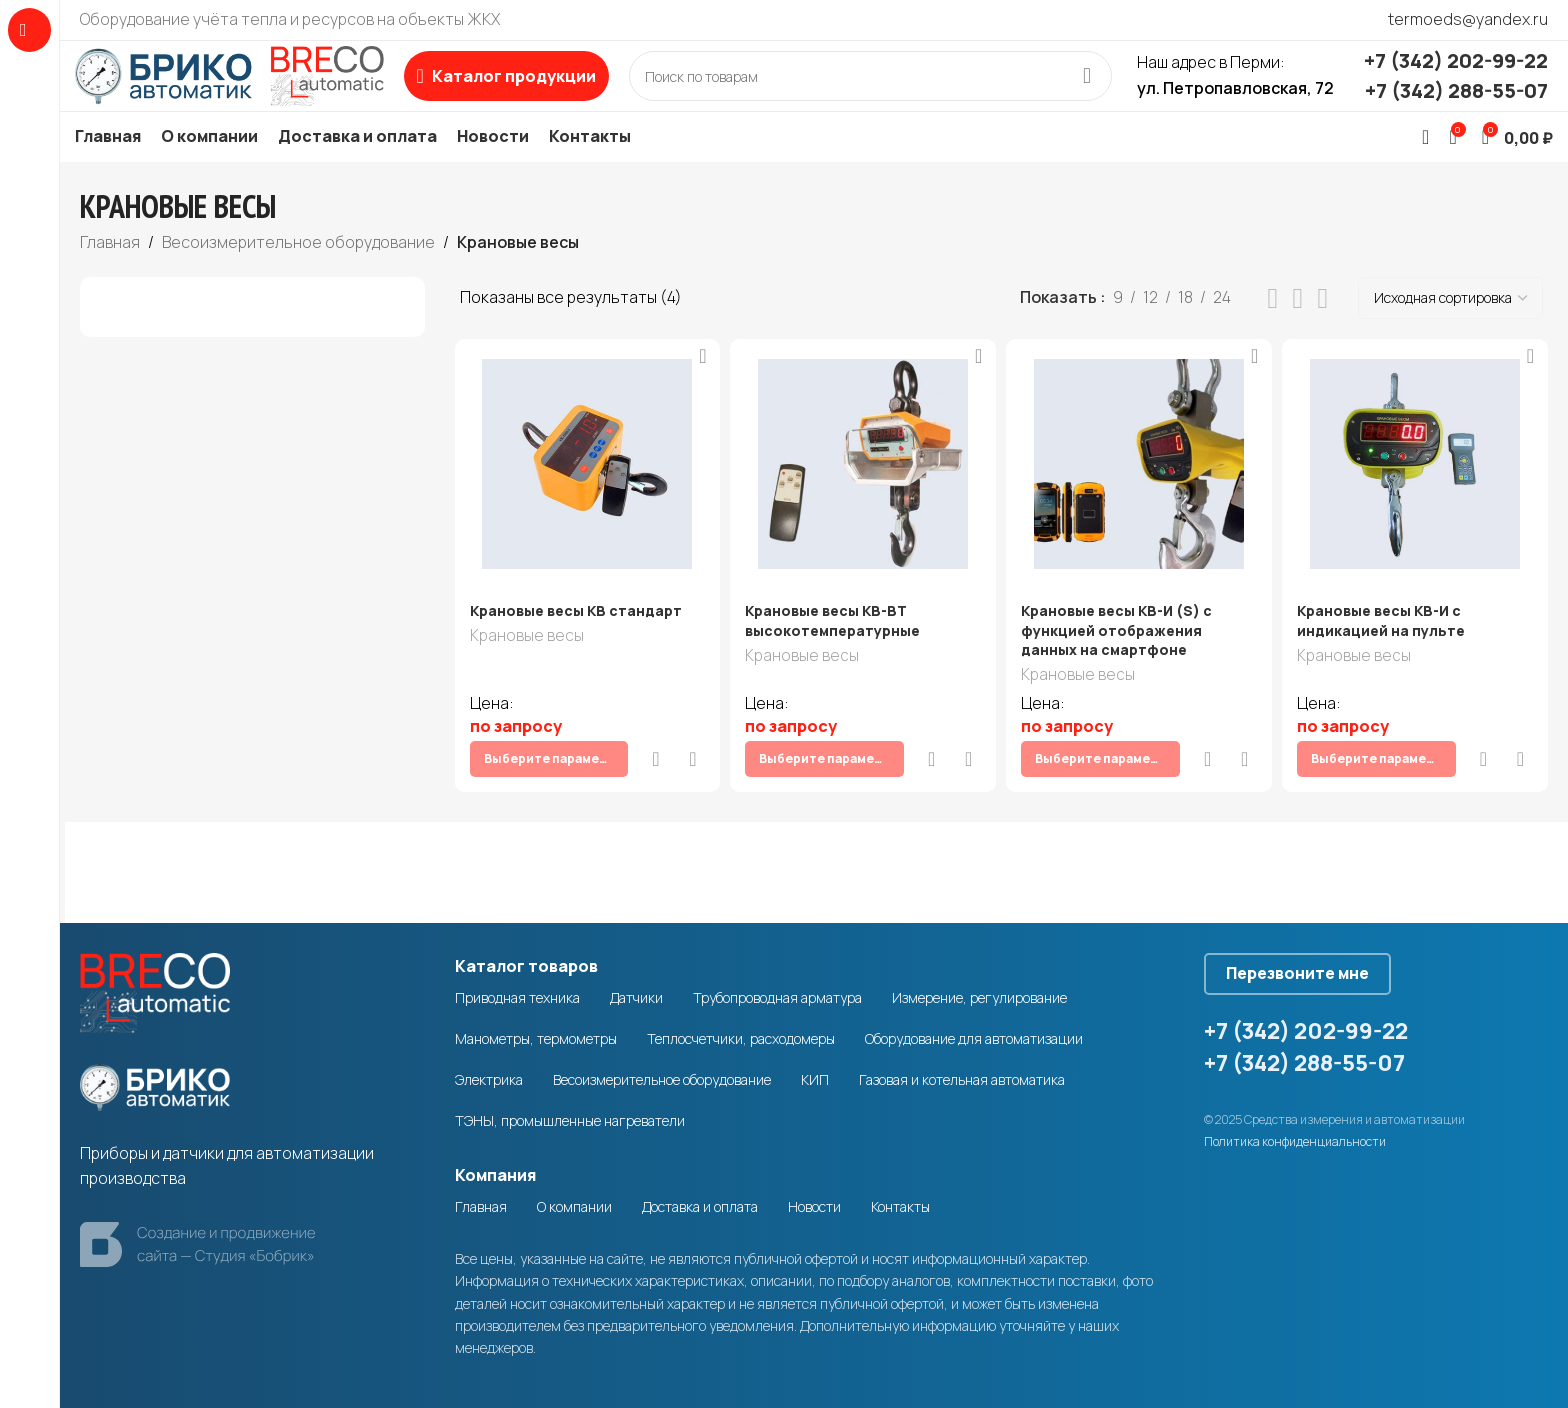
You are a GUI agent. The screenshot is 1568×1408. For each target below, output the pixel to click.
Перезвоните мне (1317, 968)
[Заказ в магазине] (1450, 328)
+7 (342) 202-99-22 (1456, 75)
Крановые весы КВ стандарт (576, 640)
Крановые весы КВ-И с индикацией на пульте (1389, 650)
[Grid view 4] (1322, 328)
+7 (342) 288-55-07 (1456, 105)
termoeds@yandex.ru (1468, 19)
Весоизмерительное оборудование (298, 272)
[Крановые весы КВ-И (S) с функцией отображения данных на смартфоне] (1140, 494)
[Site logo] (255, 89)
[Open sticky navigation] (557, 91)
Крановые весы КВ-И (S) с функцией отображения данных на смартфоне (1121, 660)
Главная (110, 272)
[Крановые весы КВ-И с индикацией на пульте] (1419, 494)
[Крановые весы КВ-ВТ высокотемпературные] (862, 494)
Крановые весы (527, 667)
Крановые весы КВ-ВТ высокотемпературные (835, 650)
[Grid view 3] (1298, 328)
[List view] (1273, 328)
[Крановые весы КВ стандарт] (584, 494)
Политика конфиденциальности (1295, 1143)
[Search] (896, 91)
